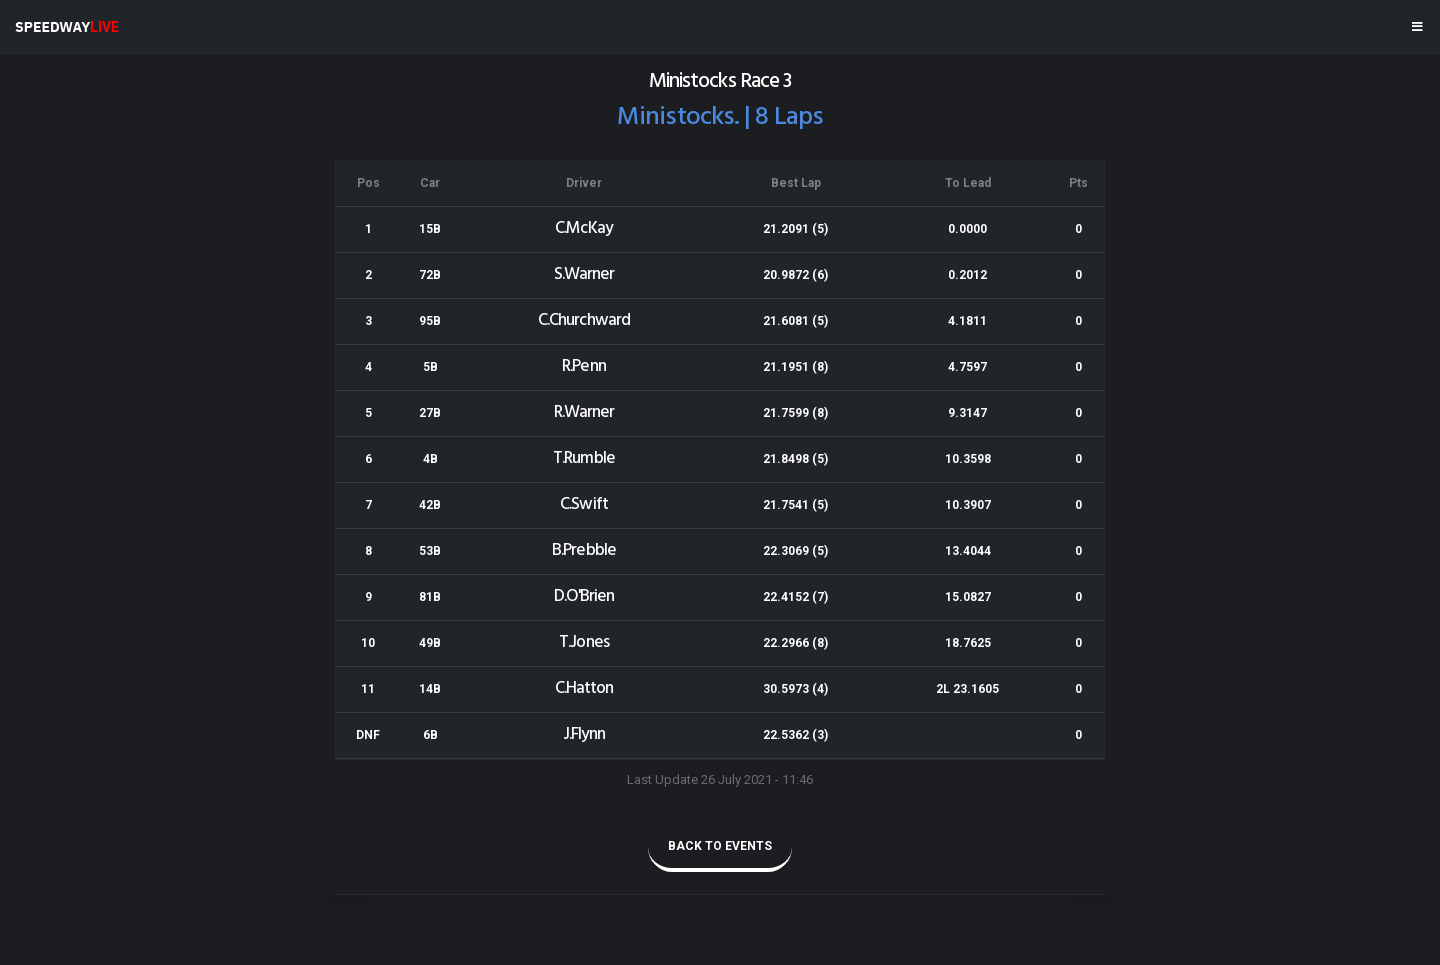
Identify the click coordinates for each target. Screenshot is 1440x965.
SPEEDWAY (67, 27)
